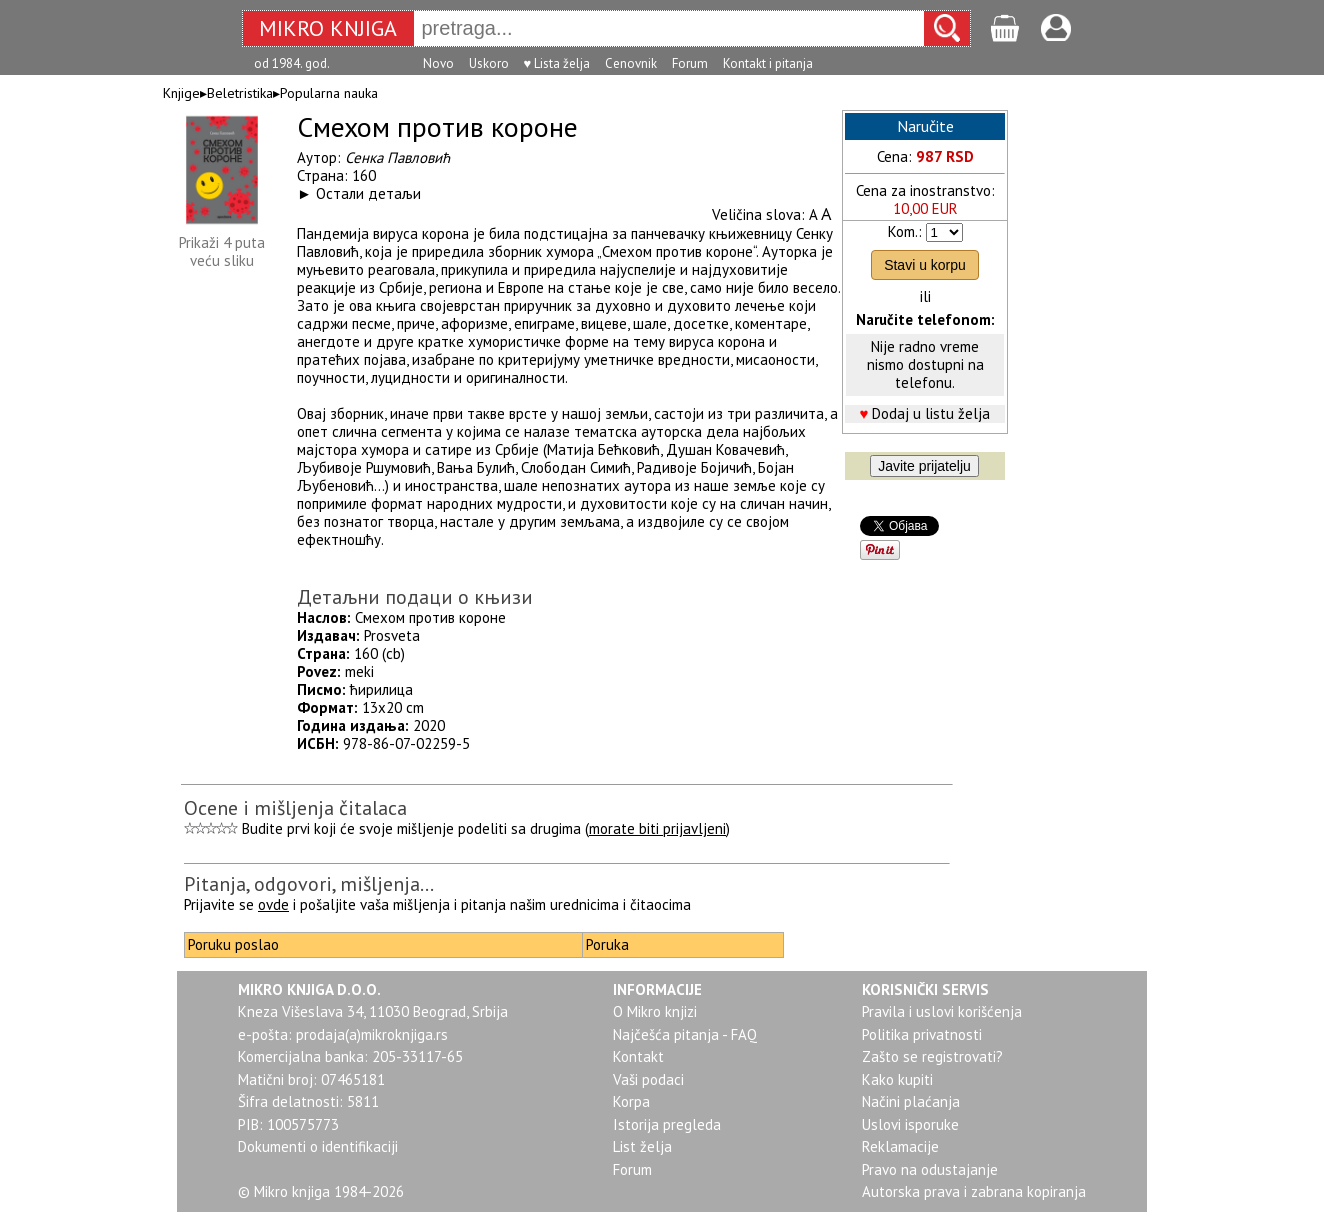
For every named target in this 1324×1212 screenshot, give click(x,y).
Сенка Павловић (397, 157)
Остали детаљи (368, 193)
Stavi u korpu (925, 265)
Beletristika (240, 93)
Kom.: (905, 231)
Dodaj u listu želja (931, 413)
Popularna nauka (329, 93)
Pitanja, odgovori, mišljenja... (309, 884)
